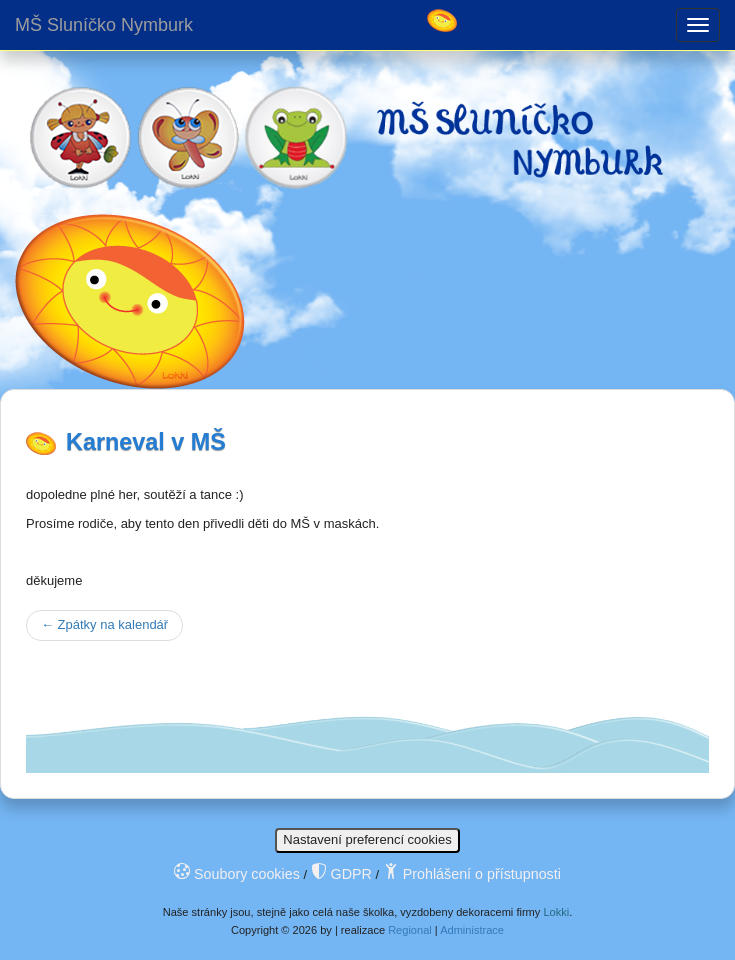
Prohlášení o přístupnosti (472, 874)
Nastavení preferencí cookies (367, 839)
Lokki (556, 912)
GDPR (341, 874)
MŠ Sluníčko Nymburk (104, 25)
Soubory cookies (237, 874)
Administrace (472, 930)
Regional (410, 930)
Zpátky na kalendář (104, 624)
